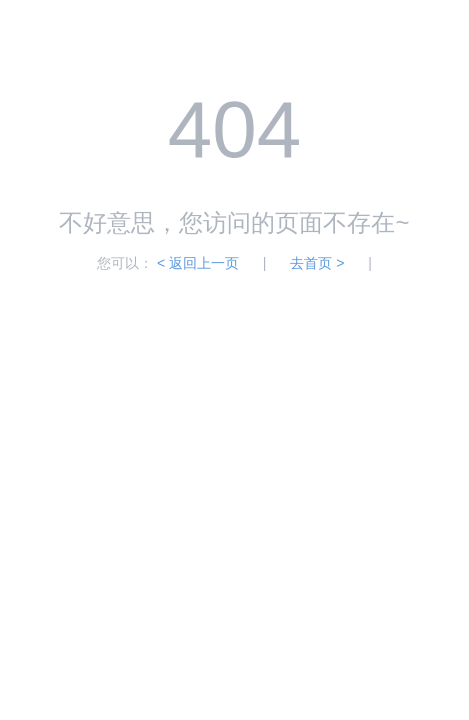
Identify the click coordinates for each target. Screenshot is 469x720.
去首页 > (317, 263)
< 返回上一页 (198, 263)
